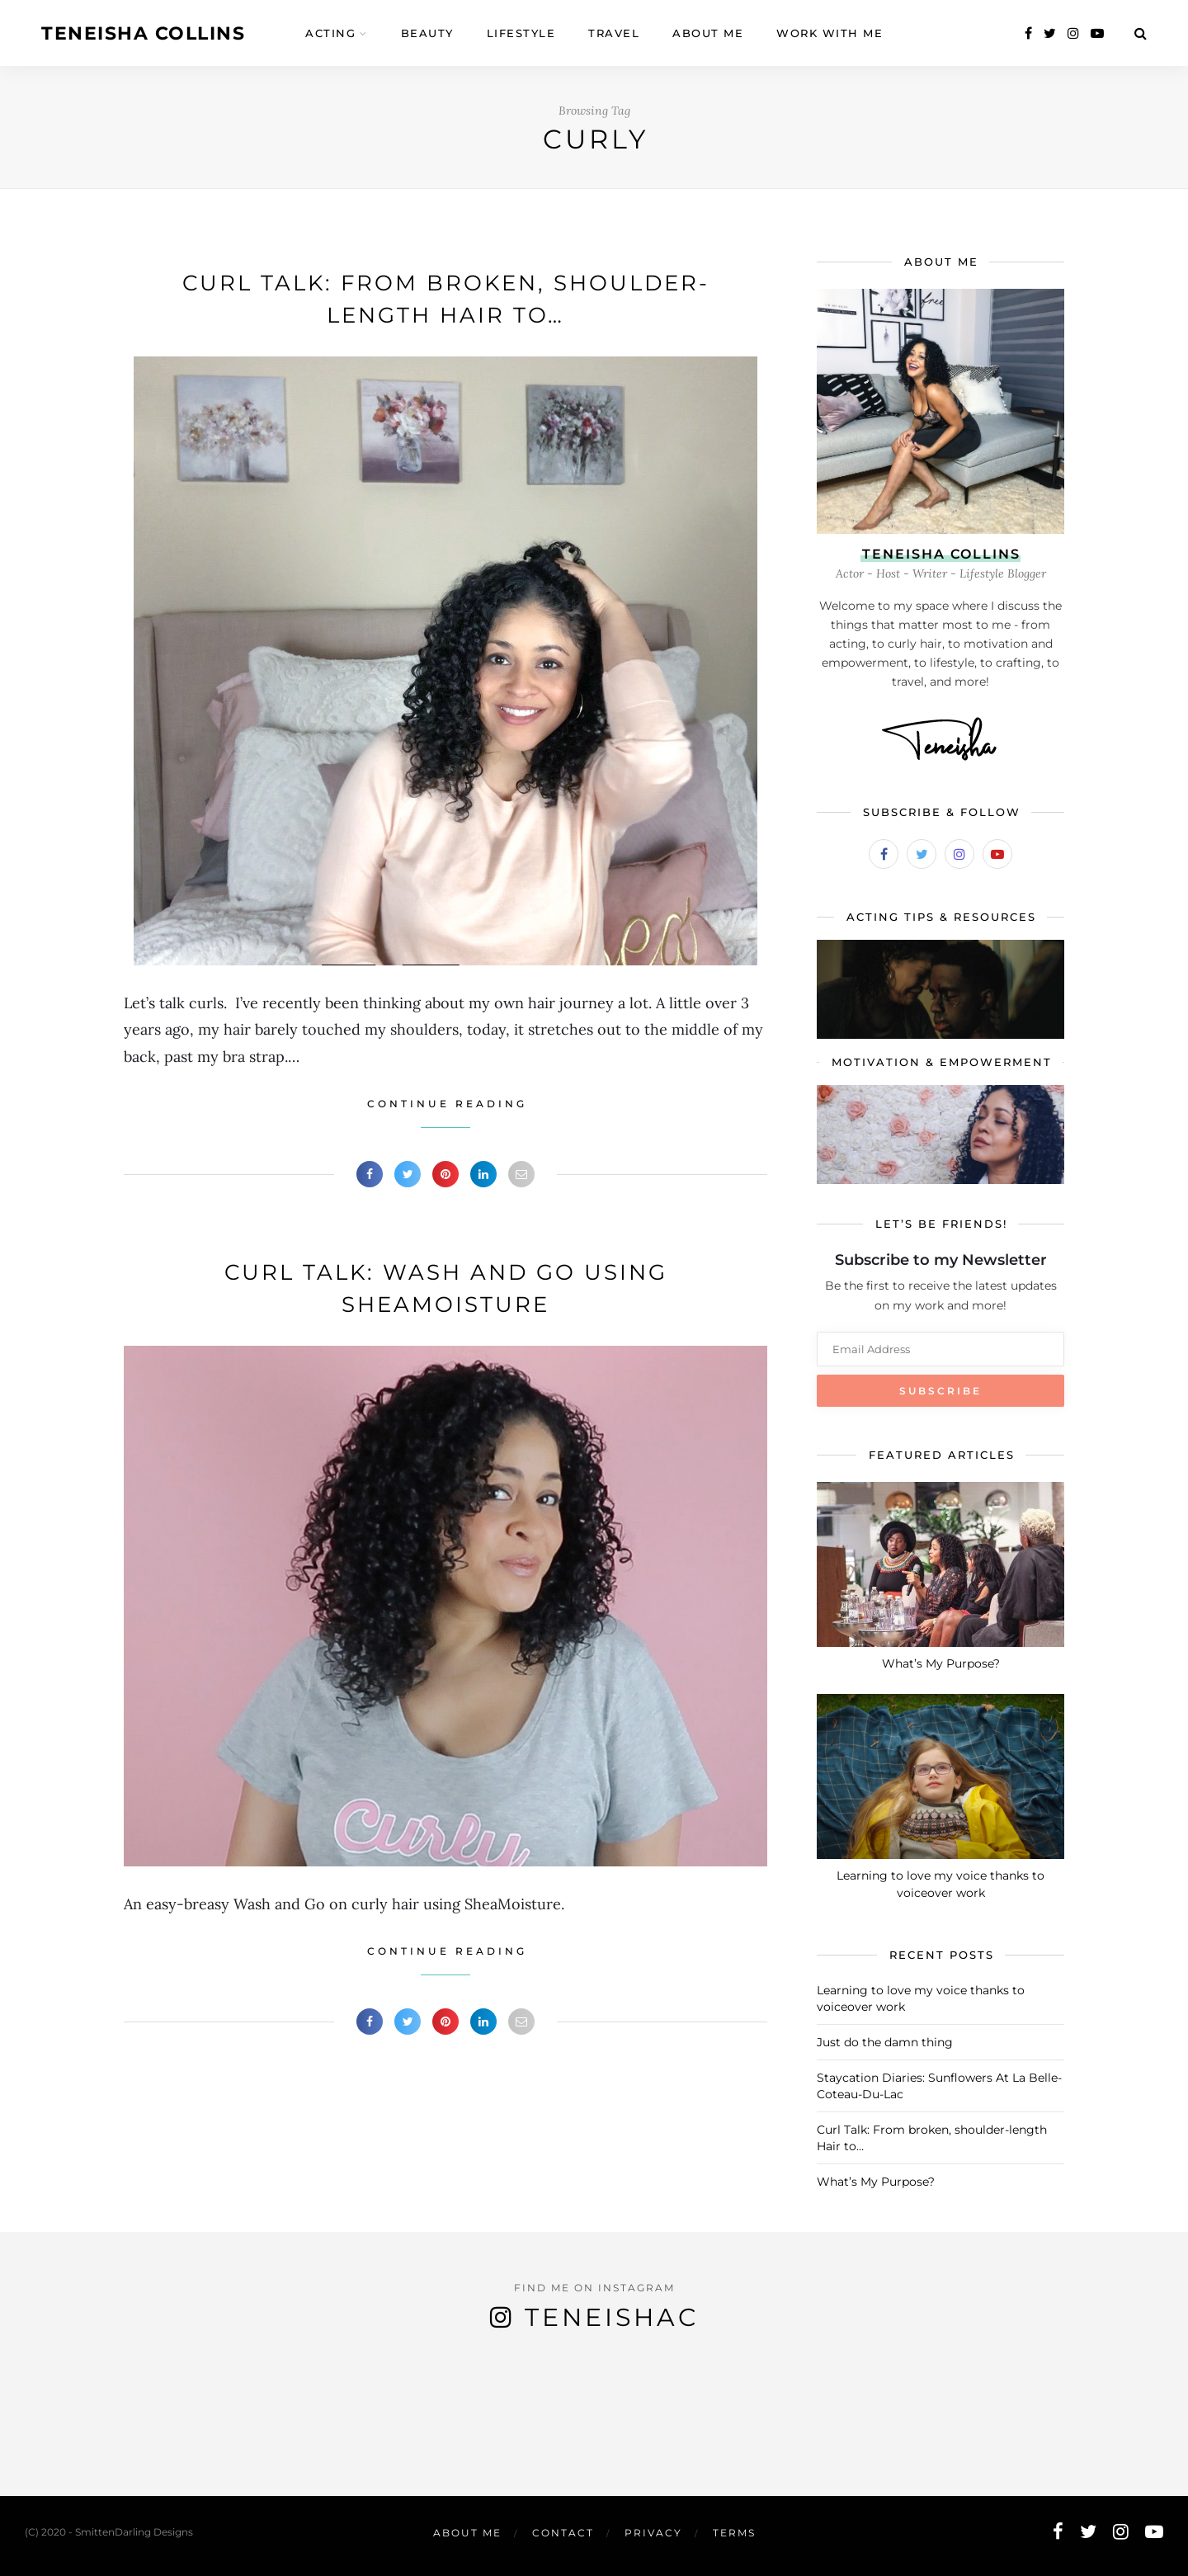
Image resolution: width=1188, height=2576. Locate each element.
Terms (734, 2532)
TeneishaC (612, 2317)
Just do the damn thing (885, 2042)
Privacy (653, 2532)
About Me (467, 2532)
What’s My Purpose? (941, 1663)
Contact (563, 2532)
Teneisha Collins (143, 33)
